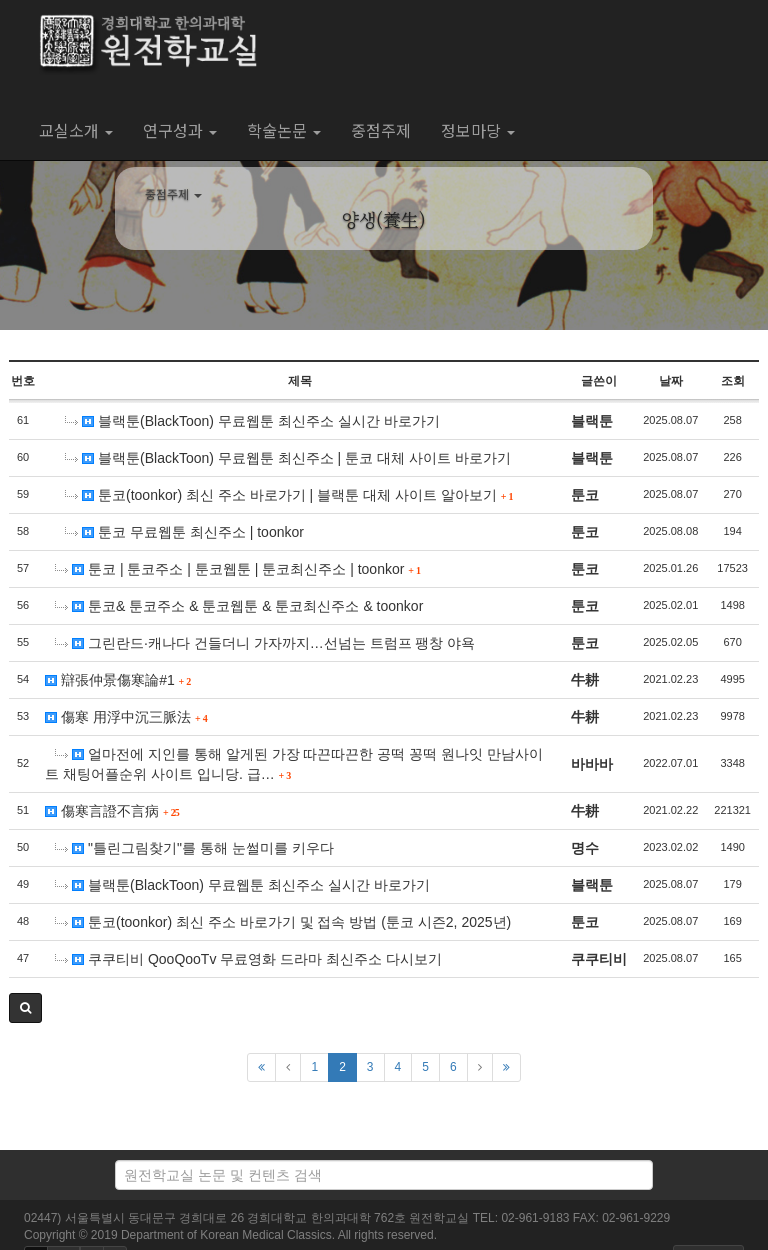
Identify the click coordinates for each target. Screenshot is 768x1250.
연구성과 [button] (180, 130)
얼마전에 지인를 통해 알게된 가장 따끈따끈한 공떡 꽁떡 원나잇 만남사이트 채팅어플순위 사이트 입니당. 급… (294, 764)
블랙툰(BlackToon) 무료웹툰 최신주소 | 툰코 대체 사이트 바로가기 (288, 458)
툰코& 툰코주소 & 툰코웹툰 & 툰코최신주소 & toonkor (239, 606)
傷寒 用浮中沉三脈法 (126, 717)
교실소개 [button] (76, 130)
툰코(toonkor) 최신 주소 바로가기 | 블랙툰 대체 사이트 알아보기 (289, 495)
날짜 (671, 381)
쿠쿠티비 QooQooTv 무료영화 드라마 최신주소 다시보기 (248, 959)
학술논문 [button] (284, 130)
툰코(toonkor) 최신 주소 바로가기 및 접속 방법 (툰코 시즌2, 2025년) (283, 922)
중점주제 (381, 130)
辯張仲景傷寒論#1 (118, 680)
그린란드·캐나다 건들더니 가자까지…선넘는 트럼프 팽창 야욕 (265, 643)
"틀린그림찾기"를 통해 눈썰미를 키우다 (194, 848)
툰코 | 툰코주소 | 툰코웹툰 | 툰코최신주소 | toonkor (238, 569)
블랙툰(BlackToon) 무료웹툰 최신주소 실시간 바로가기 (252, 421)
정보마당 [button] (478, 130)
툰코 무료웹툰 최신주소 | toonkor (184, 532)
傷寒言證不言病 (112, 811)
